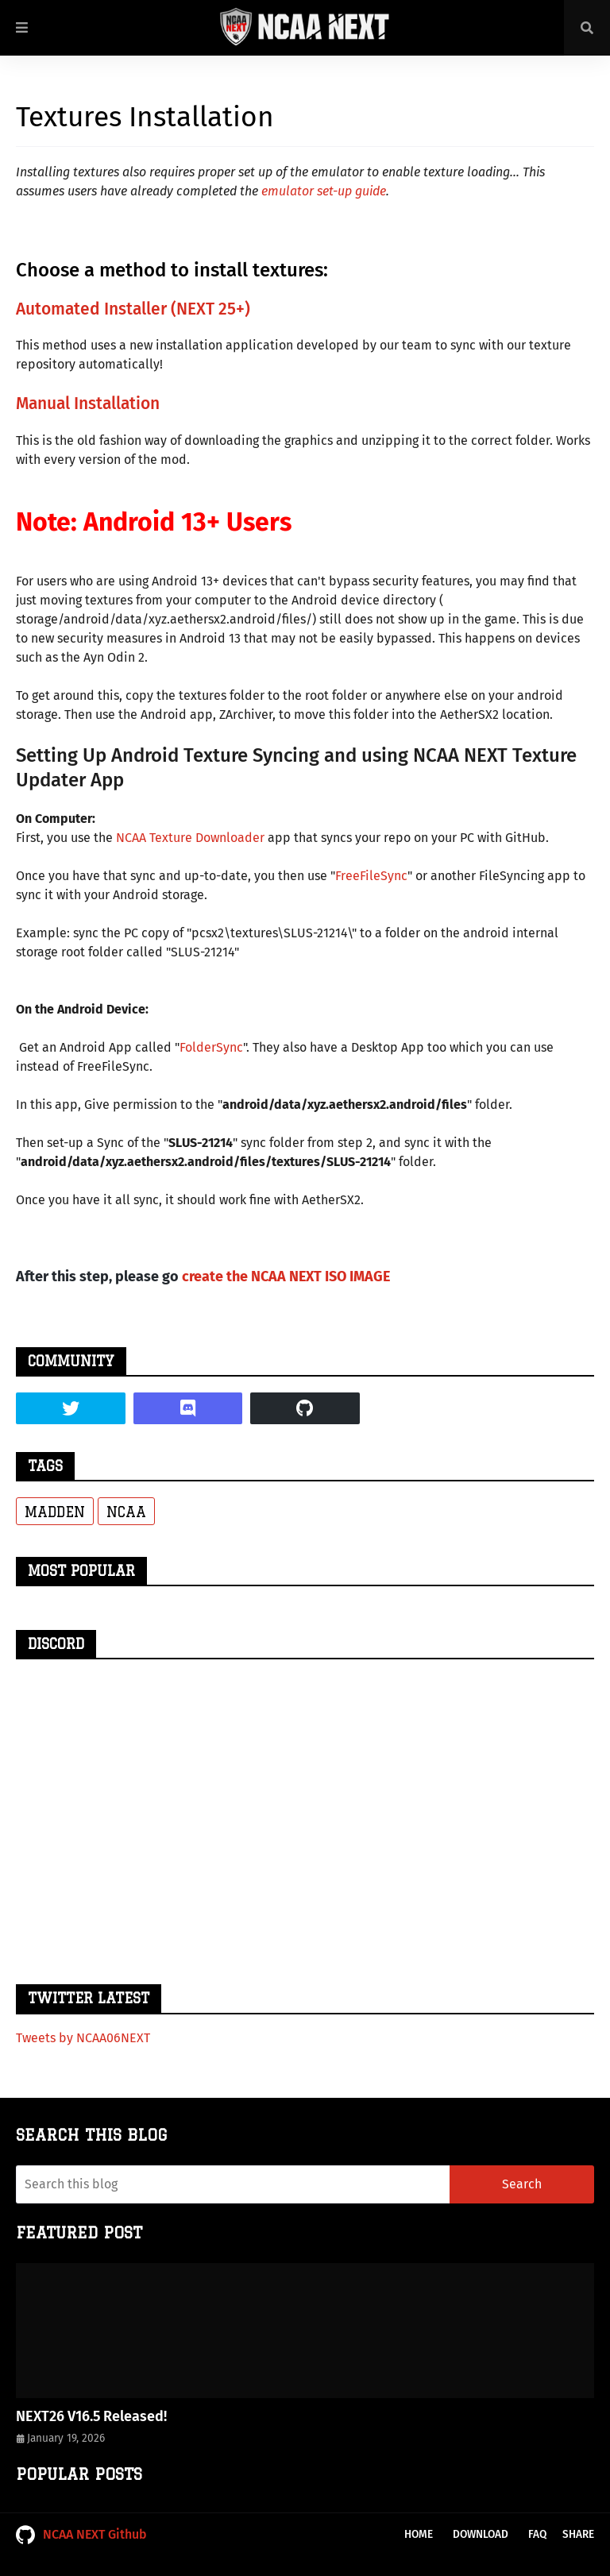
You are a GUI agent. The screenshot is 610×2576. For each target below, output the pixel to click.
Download (480, 2534)
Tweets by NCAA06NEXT (83, 2037)
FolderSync (211, 1047)
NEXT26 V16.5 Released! (91, 2416)
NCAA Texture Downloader (190, 837)
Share (578, 2534)
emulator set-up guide (323, 191)
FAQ (537, 2534)
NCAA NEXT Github (81, 2534)
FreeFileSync (371, 875)
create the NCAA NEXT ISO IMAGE (286, 1276)
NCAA (126, 1512)
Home (418, 2534)
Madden (55, 1512)
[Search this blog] (233, 2184)
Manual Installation (88, 403)
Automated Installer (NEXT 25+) (133, 309)
